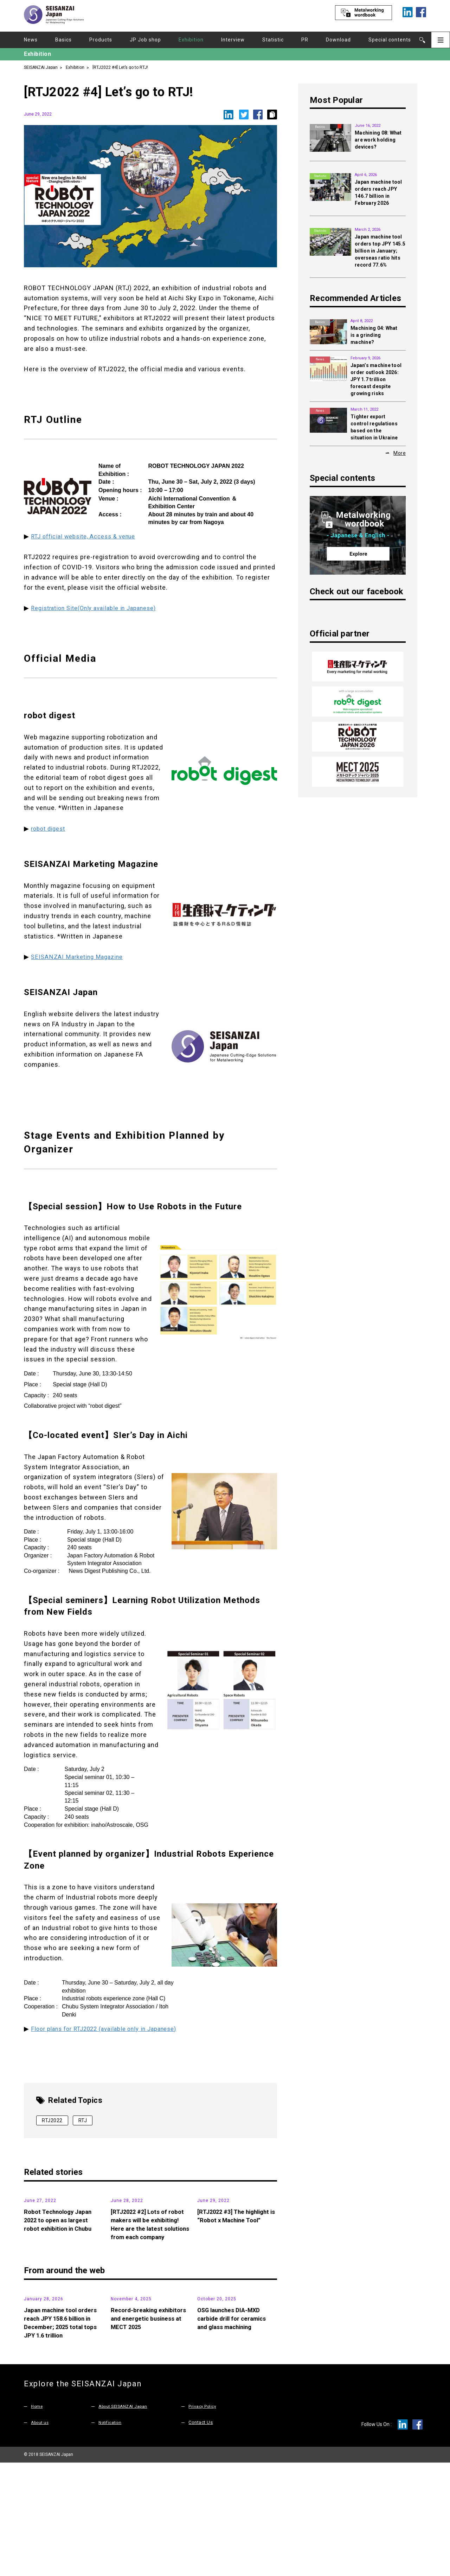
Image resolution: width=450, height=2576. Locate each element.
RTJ (82, 2120)
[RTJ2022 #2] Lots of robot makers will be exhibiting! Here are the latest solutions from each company (149, 2281)
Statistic (273, 40)
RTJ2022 (52, 2120)
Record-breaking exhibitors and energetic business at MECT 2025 (146, 2432)
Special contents (389, 40)
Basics (63, 40)
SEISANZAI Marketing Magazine (80, 956)
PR (304, 40)
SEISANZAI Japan (41, 67)
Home (37, 2520)
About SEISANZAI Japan (125, 2520)
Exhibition (191, 40)
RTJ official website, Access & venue (88, 536)
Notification (111, 2536)
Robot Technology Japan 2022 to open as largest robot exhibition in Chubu (60, 2273)
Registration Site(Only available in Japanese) (100, 608)
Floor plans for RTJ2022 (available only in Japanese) (111, 2028)
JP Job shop (145, 40)
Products (100, 40)
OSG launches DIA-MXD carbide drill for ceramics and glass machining (234, 2432)
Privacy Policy (203, 2520)
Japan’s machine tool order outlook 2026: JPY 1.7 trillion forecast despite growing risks (376, 379)
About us (41, 2536)
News (31, 40)
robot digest (50, 828)
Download (338, 40)
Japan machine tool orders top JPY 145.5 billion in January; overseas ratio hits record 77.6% (380, 251)
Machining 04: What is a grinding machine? (374, 335)
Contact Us (200, 2536)
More (399, 453)
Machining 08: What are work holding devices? (378, 140)
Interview (233, 40)
